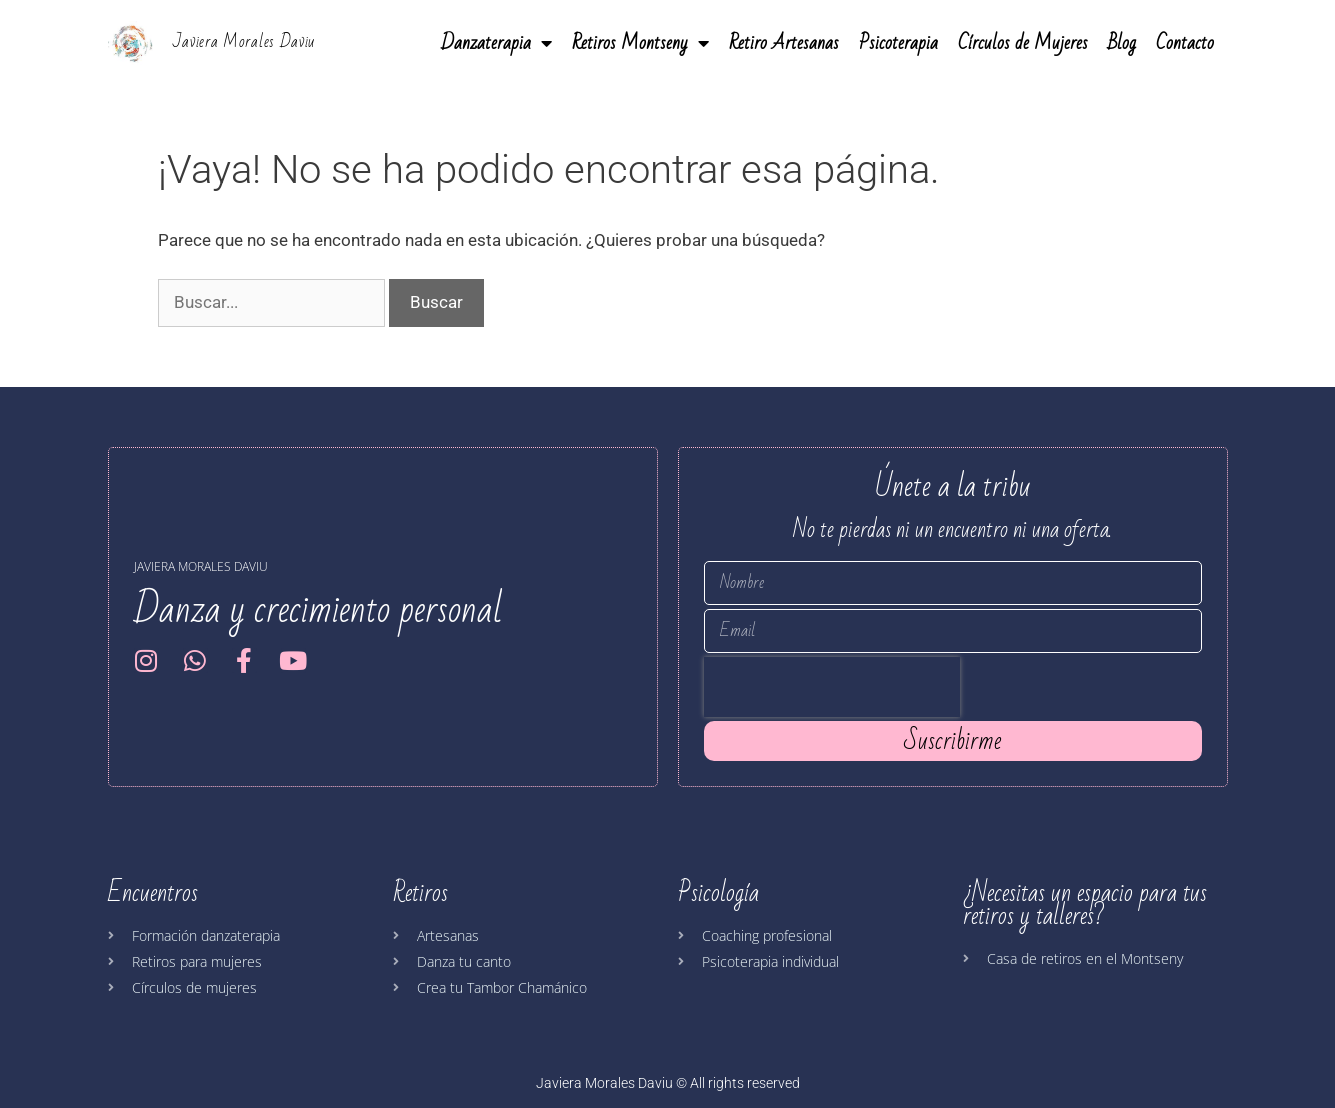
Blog (1122, 43)
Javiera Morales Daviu (244, 42)
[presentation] (832, 687)
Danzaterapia (496, 43)
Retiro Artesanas (784, 43)
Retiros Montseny (640, 43)
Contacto (1185, 43)
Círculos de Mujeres (1023, 43)
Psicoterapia (898, 43)
